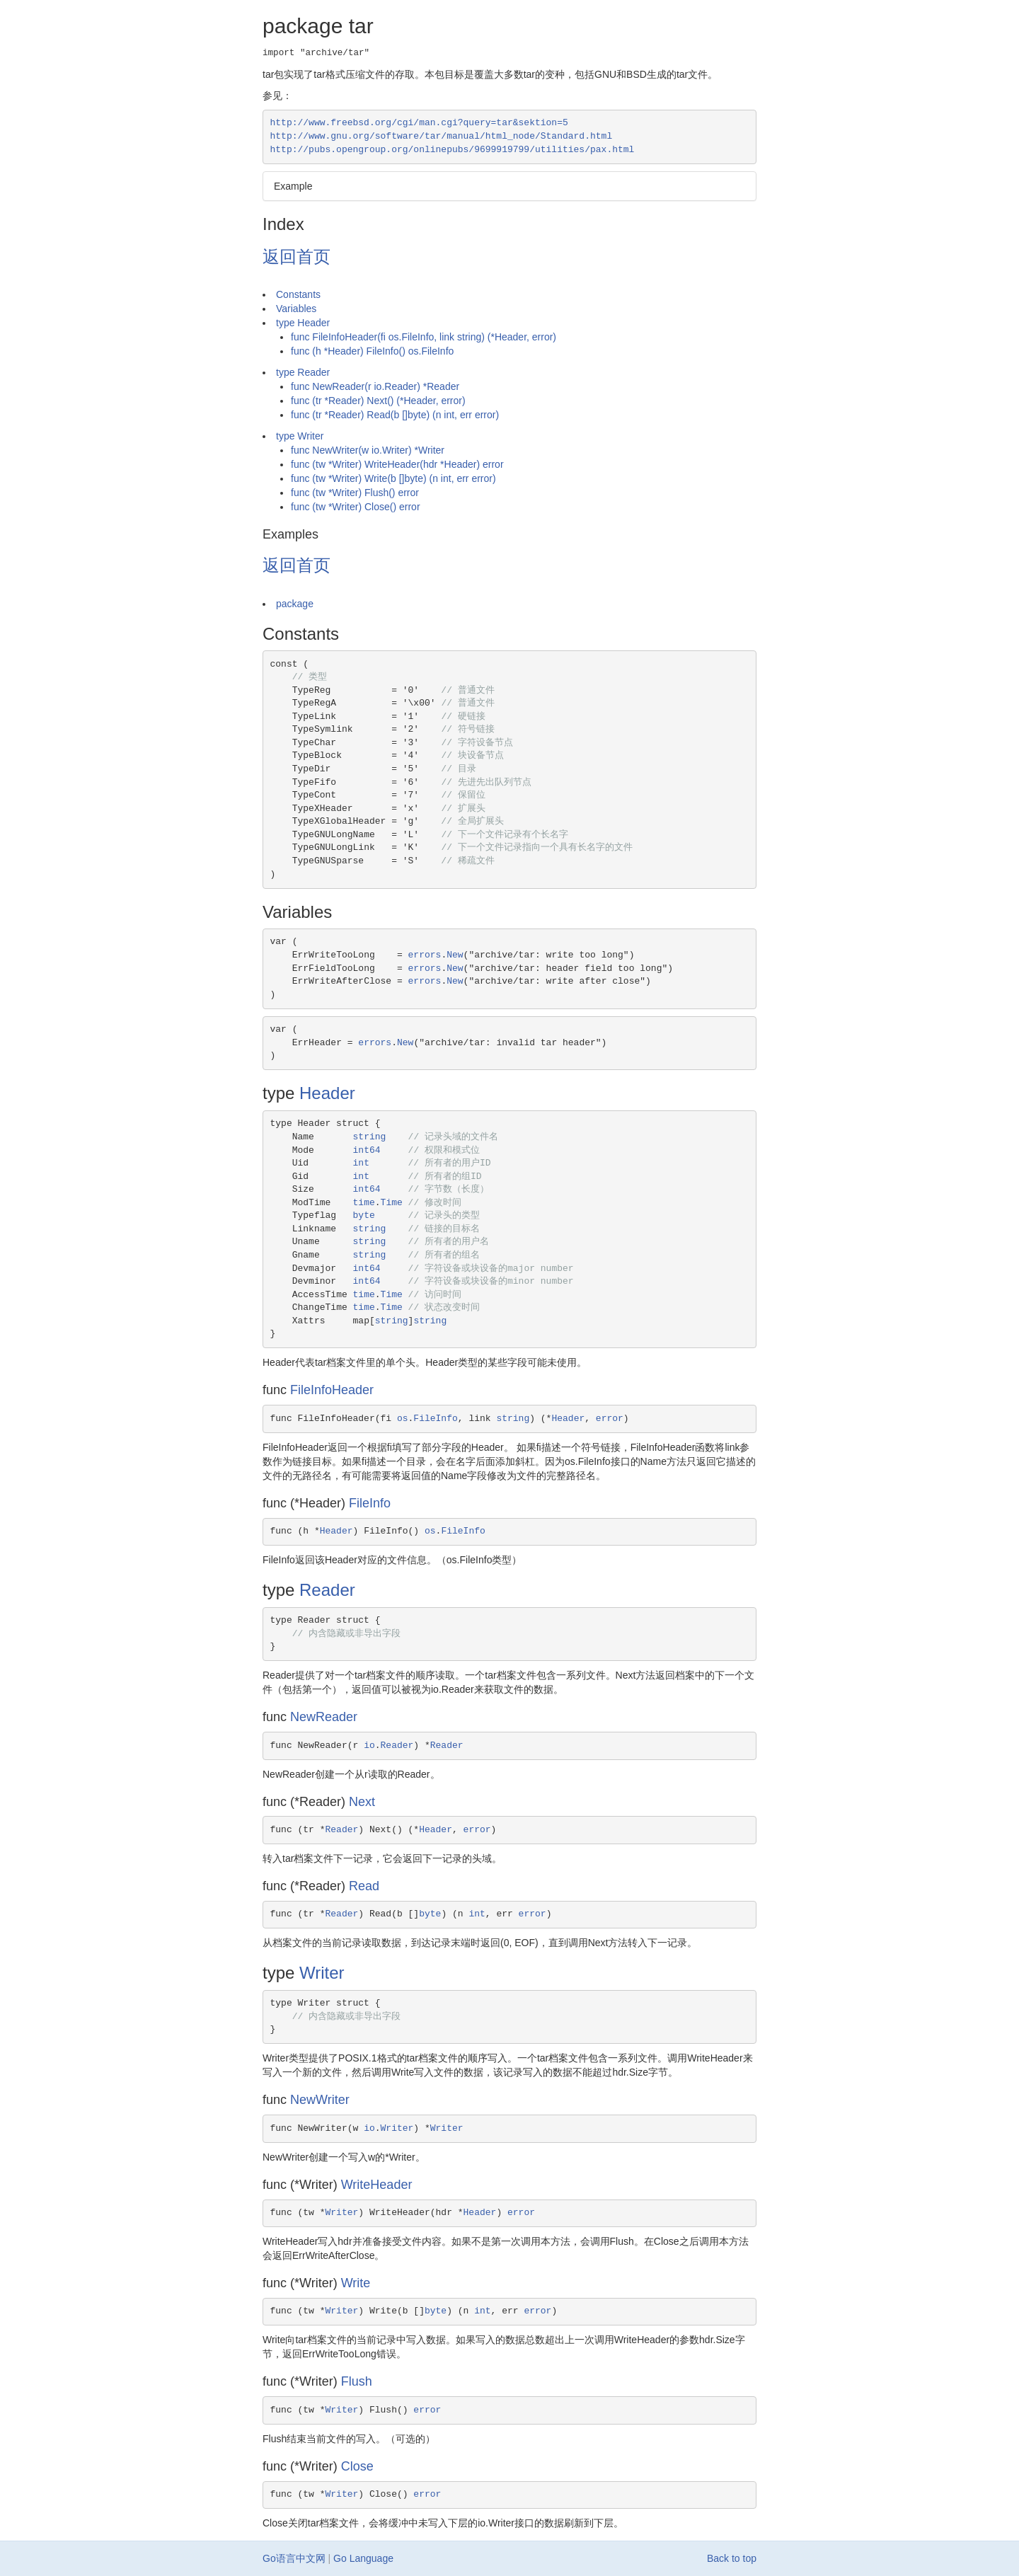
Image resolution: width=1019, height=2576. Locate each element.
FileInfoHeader (332, 1390)
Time (392, 1202)
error (609, 1418)
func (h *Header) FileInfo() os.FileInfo (372, 351)
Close (357, 2466)
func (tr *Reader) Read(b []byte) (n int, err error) (395, 414)
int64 (367, 1150)
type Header (303, 322)
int (361, 1163)
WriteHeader (377, 2185)
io (369, 1745)
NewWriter (320, 2100)
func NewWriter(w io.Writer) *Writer (367, 450)
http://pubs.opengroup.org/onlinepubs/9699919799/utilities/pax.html (452, 149)
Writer (322, 1972)
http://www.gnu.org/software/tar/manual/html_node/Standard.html (441, 136)
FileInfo (435, 1418)
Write (356, 2283)
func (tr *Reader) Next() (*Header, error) (378, 400)
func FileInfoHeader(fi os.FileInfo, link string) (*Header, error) (423, 337)
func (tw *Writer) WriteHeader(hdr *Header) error (397, 464)
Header (327, 1093)
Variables (296, 308)
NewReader (323, 1717)
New (455, 955)
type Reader (303, 372)
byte (364, 1215)
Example (293, 186)
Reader (327, 1589)
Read (364, 1886)
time (364, 1202)
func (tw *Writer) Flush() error (355, 492)
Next (362, 1802)
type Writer (299, 436)
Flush (356, 2381)
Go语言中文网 (294, 2558)
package (294, 603)
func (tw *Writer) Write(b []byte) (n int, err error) (393, 478)
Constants (298, 294)
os (402, 1418)
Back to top (731, 2558)
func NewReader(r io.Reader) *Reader (375, 386)
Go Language (363, 2558)
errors (425, 955)
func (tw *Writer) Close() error (355, 506)
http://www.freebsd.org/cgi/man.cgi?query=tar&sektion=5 (419, 122)
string (369, 1137)
